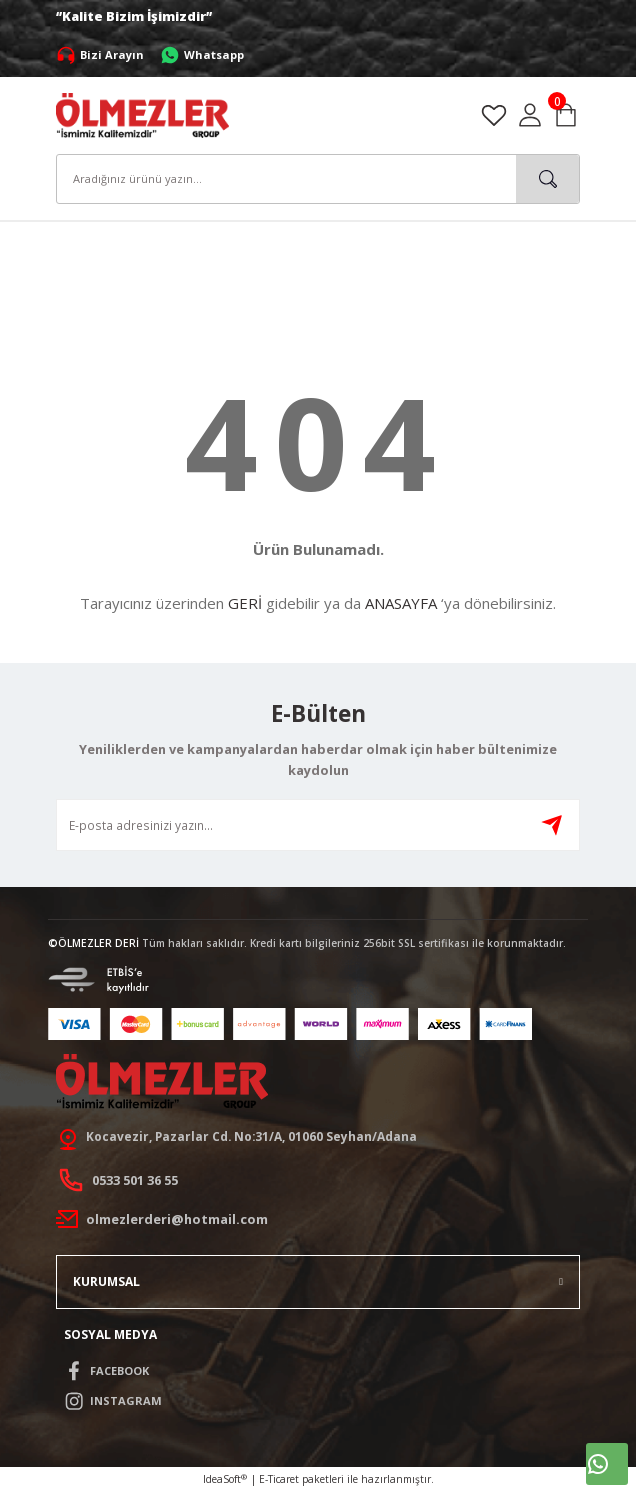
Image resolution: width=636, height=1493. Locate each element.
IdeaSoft (225, 1479)
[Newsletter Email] (318, 825)
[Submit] (552, 825)
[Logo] (142, 114)
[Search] (318, 179)
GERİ (245, 603)
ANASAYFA (401, 603)
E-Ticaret (279, 1479)
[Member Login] (530, 115)
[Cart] (566, 115)
